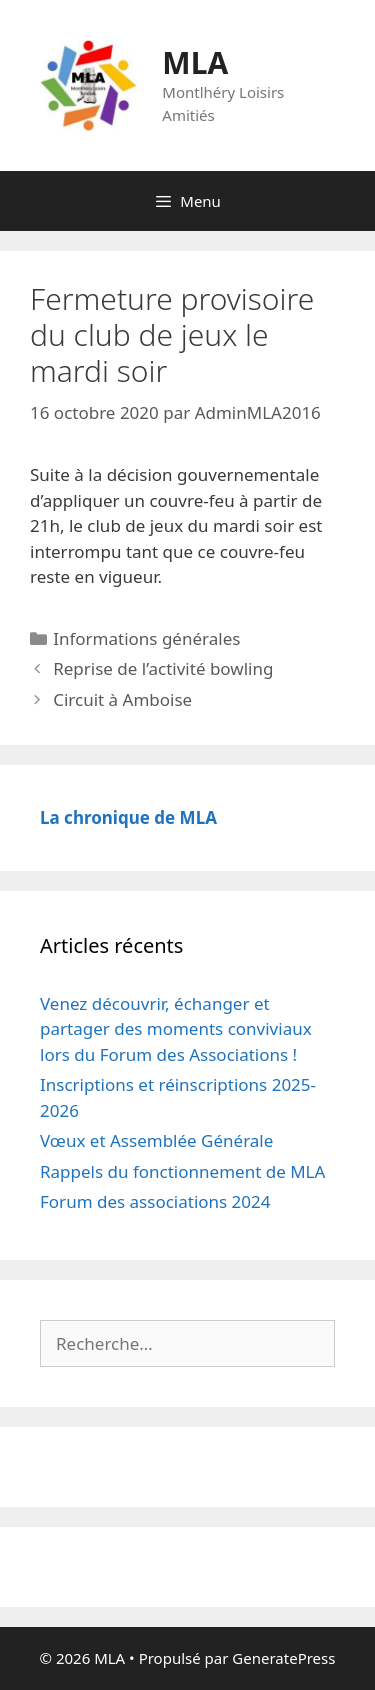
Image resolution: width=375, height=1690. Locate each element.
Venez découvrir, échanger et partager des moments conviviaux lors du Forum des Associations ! (176, 1029)
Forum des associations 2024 (155, 1201)
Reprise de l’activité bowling (163, 668)
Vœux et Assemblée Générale (156, 1140)
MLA (195, 62)
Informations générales (146, 638)
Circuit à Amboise (122, 699)
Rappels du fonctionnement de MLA (182, 1171)
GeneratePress (283, 1658)
